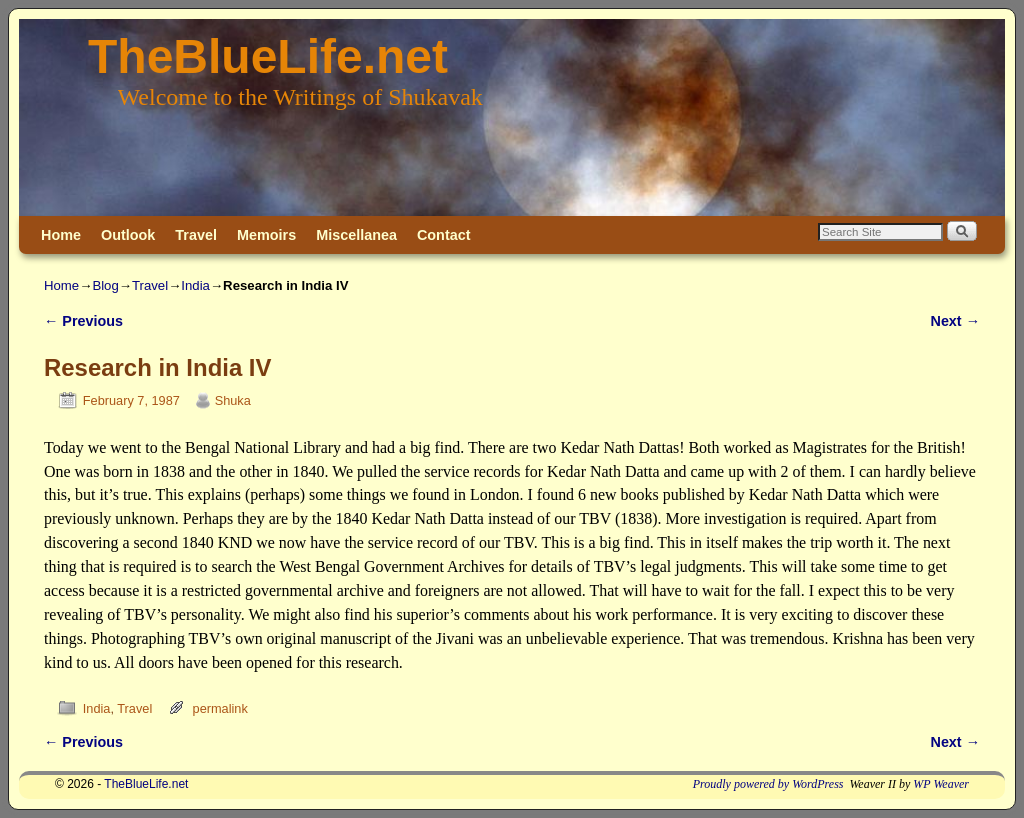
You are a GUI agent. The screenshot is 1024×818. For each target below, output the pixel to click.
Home (61, 235)
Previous (83, 321)
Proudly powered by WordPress (768, 784)
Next (955, 321)
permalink (220, 708)
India (195, 285)
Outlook (128, 235)
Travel (196, 235)
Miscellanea (356, 235)
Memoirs (266, 235)
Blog (105, 285)
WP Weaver (941, 784)
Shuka (233, 400)
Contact (444, 235)
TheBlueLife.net (268, 56)
